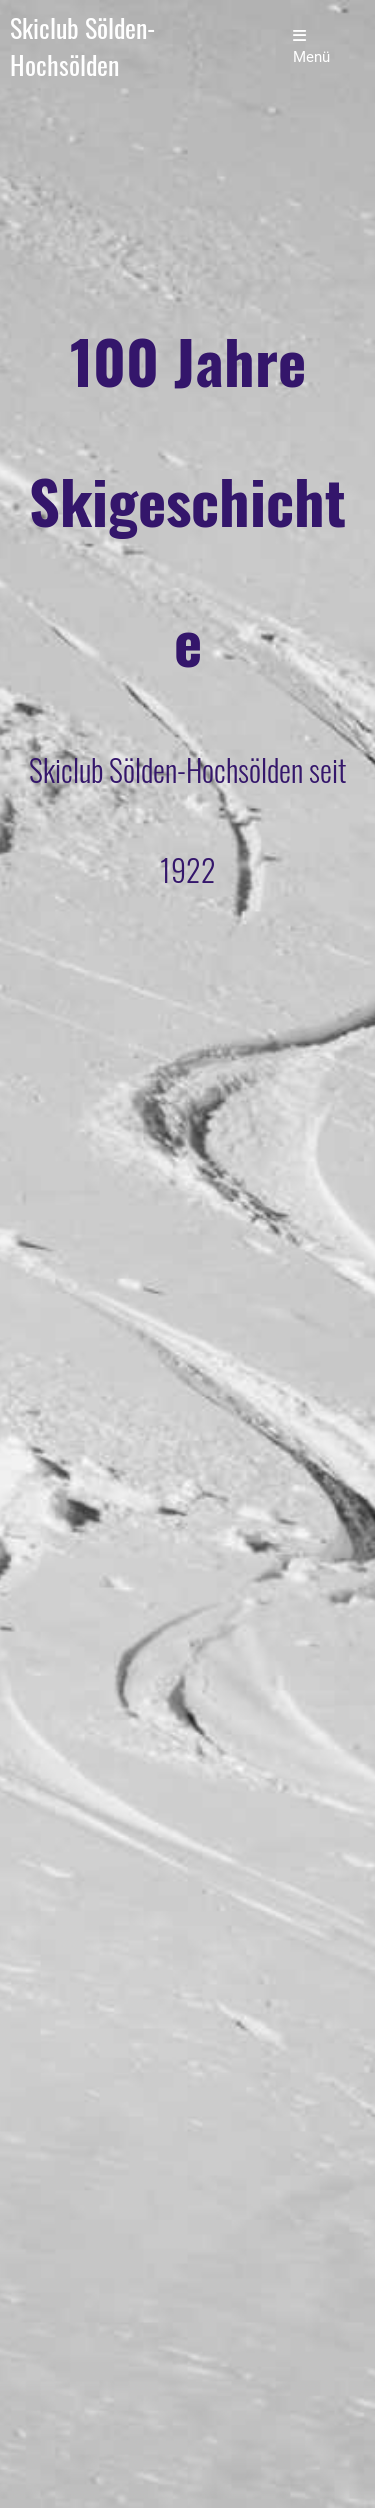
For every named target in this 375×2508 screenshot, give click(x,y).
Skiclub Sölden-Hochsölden (82, 47)
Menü (311, 47)
